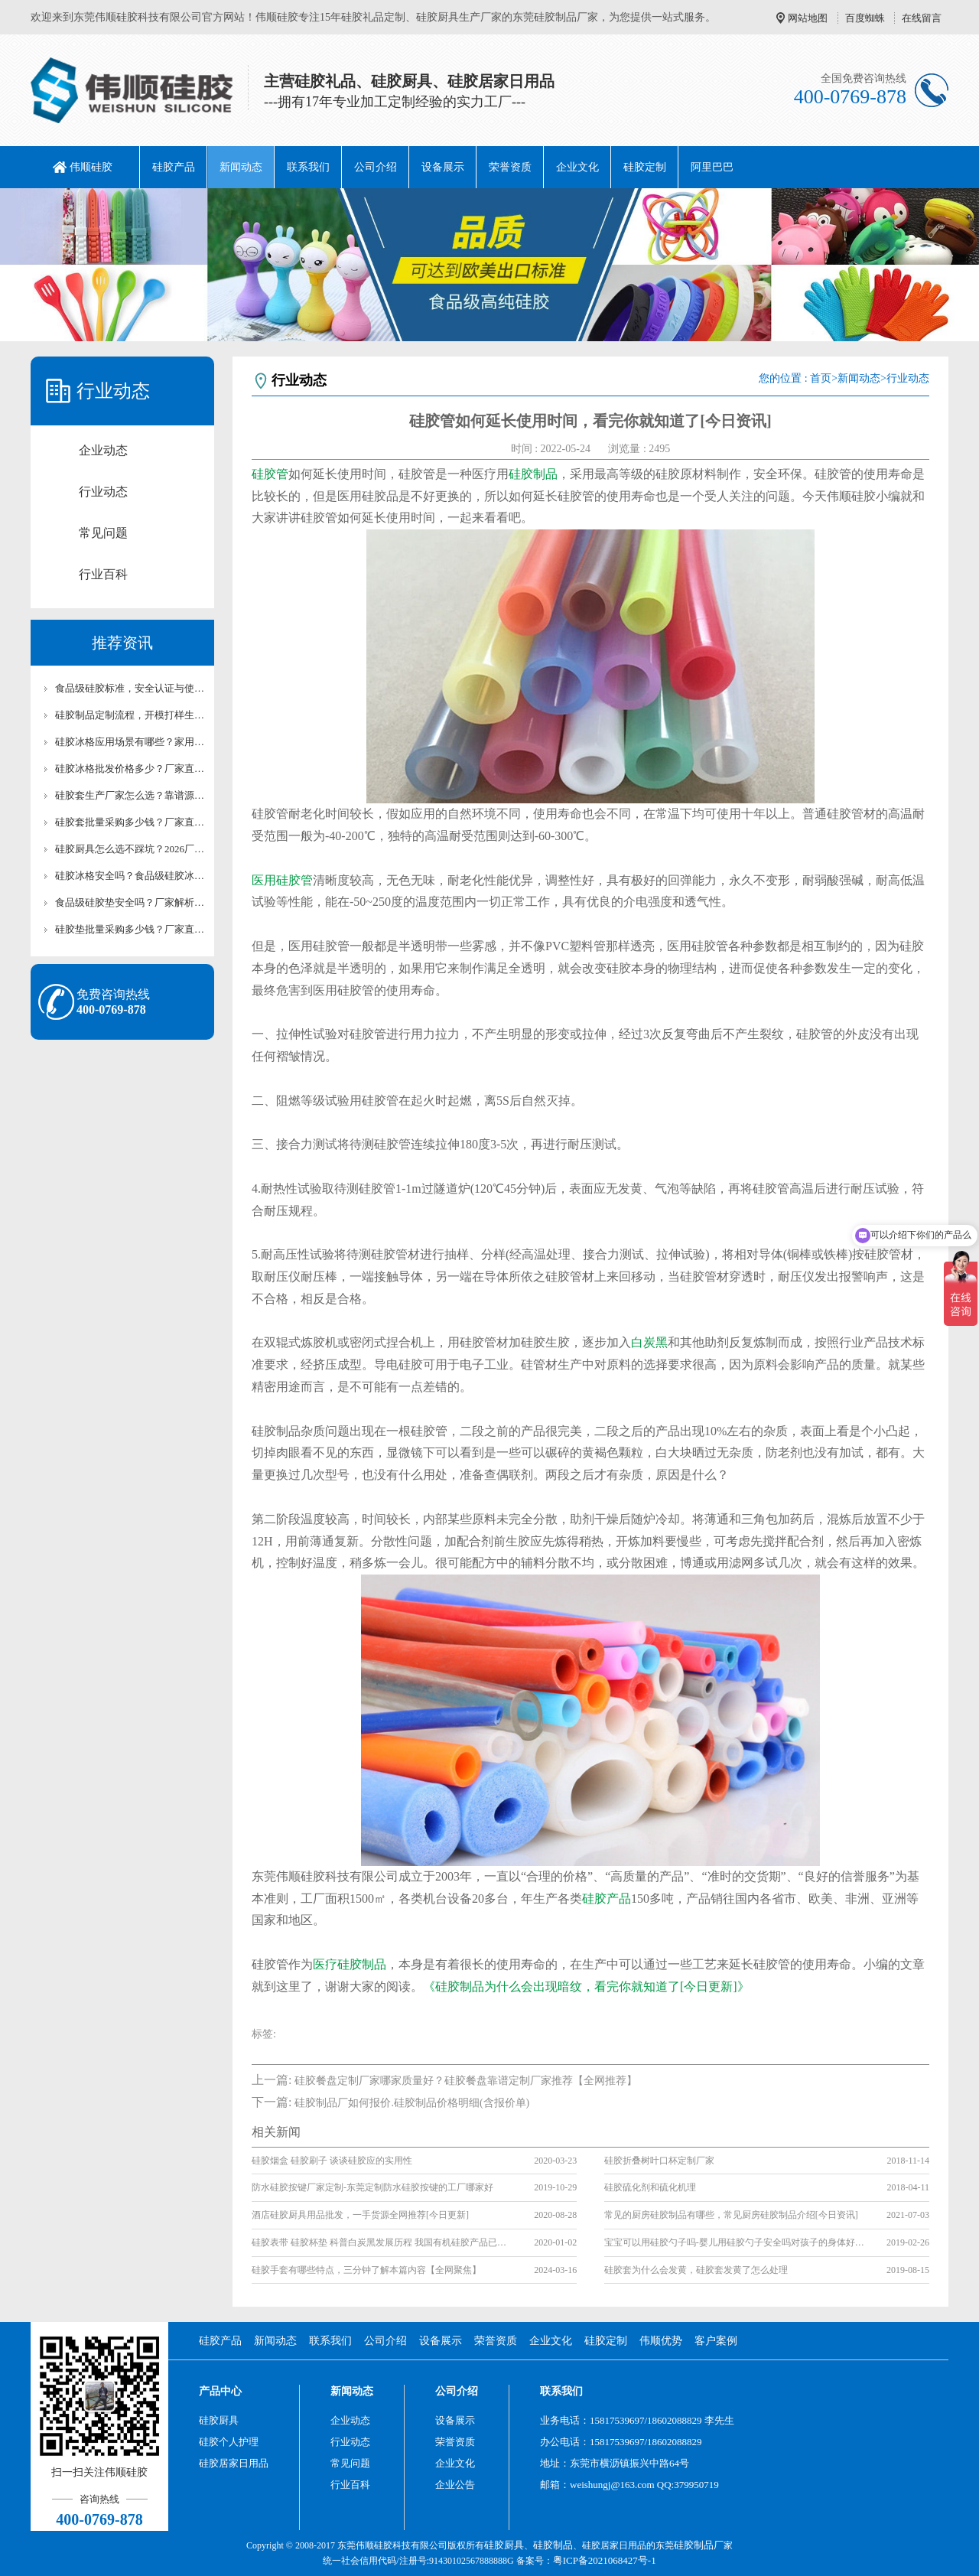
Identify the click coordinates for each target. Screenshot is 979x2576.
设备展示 (442, 167)
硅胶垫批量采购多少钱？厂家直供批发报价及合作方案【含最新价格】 (130, 929)
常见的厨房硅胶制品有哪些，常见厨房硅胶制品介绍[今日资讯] (731, 2215)
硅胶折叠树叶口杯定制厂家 (659, 2160)
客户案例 (715, 2340)
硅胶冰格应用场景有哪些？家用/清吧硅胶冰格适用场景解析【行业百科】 (130, 741)
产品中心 (220, 2391)
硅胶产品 (173, 167)
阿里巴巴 (712, 167)
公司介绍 (375, 167)
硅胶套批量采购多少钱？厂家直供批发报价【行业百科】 (130, 822)
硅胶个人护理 (229, 2441)
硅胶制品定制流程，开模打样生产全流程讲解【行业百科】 (130, 715)
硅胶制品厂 (699, 2545)
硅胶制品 (533, 473)
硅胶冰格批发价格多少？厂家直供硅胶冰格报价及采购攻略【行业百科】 (130, 768)
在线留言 (922, 18)
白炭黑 (649, 1342)
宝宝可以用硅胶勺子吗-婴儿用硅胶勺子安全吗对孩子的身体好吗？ (734, 2242)
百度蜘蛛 (865, 18)
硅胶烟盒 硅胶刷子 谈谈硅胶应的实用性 (332, 2160)
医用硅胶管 (282, 880)
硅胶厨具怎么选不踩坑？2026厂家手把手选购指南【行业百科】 (130, 849)
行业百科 (103, 574)
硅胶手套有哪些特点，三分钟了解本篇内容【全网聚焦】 (366, 2270)
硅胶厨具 (219, 2420)
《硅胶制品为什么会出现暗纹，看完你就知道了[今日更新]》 (586, 1986)
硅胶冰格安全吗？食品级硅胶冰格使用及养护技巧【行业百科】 (130, 875)
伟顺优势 (660, 2340)
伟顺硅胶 (91, 167)
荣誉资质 (510, 167)
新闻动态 (241, 167)
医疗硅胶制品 (349, 1964)
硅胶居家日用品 (233, 2463)
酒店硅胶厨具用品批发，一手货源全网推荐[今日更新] (360, 2215)
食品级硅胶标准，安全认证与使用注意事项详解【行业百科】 (130, 688)
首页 (820, 378)
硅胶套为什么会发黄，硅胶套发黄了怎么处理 (696, 2270)
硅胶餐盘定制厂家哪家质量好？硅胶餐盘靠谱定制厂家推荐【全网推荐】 (465, 2080)
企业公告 (455, 2484)
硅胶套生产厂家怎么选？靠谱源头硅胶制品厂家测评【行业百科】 (130, 795)
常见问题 (103, 532)
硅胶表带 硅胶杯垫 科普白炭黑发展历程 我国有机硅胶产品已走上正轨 (382, 2242)
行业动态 (103, 491)
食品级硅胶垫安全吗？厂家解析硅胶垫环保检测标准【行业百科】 (130, 902)
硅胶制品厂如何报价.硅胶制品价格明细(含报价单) (411, 2103)
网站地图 (808, 18)
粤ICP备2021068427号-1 (604, 2560)
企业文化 (577, 167)
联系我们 (308, 167)
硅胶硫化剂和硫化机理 (650, 2187)
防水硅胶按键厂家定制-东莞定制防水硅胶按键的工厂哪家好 (372, 2187)
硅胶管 (270, 473)
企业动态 (103, 450)
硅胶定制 (644, 167)
